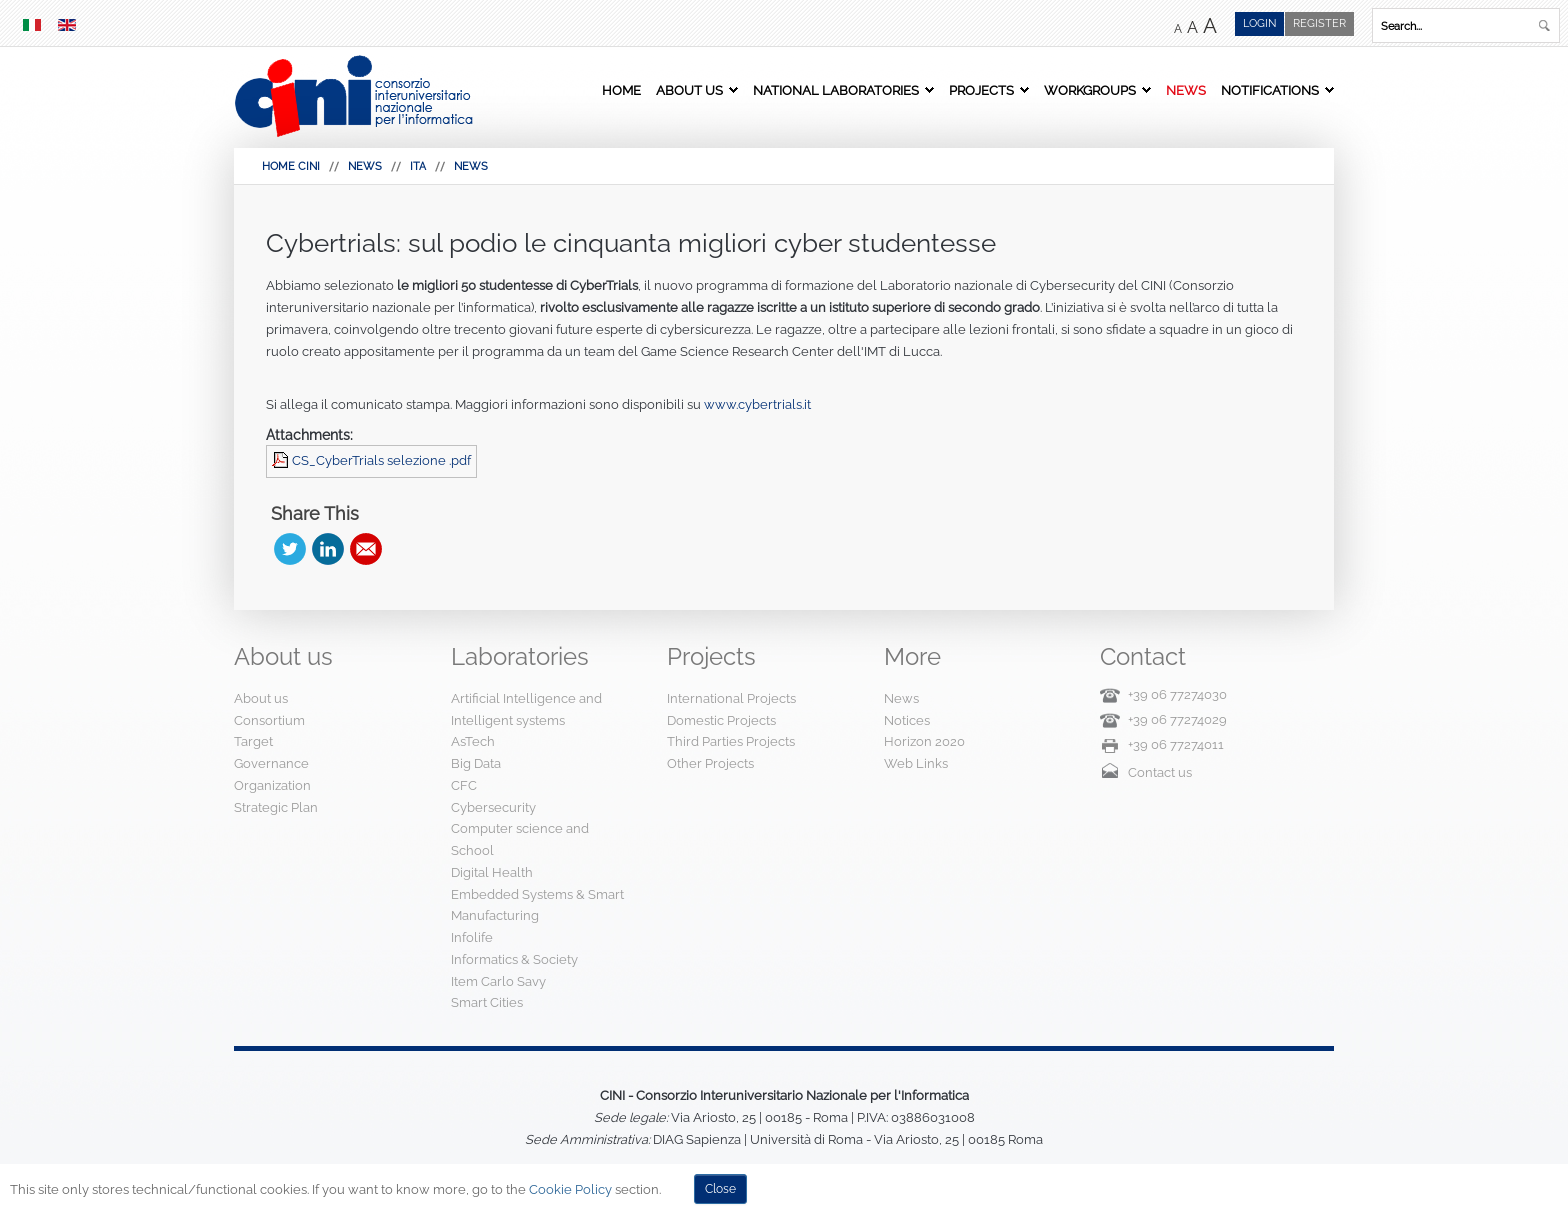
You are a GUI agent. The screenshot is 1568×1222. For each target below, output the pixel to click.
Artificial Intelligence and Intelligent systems (526, 709)
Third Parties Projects (731, 741)
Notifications (1270, 90)
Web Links (916, 763)
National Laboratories (836, 90)
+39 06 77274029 (1177, 719)
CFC (464, 785)
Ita (418, 166)
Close (720, 1189)
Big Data (476, 763)
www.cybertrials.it (757, 404)
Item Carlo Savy (498, 981)
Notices (907, 720)
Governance (271, 763)
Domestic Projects (721, 720)
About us (689, 90)
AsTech (473, 741)
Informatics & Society (514, 959)
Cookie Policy (570, 1189)
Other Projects (710, 763)
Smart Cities (487, 1002)
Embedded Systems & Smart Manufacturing (537, 905)
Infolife (472, 937)
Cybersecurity (493, 807)
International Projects (731, 698)
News (1186, 90)
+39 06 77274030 (1177, 694)
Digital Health (492, 872)
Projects (981, 90)
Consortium (269, 720)
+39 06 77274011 (1176, 744)
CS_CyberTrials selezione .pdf (381, 460)
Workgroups (1090, 90)
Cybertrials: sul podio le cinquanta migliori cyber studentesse (631, 243)
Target (253, 741)
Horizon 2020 (924, 741)
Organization (272, 785)
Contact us (1160, 772)
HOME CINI (291, 166)
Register (1319, 23)
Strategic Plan (276, 807)
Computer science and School (520, 839)
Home (621, 90)
